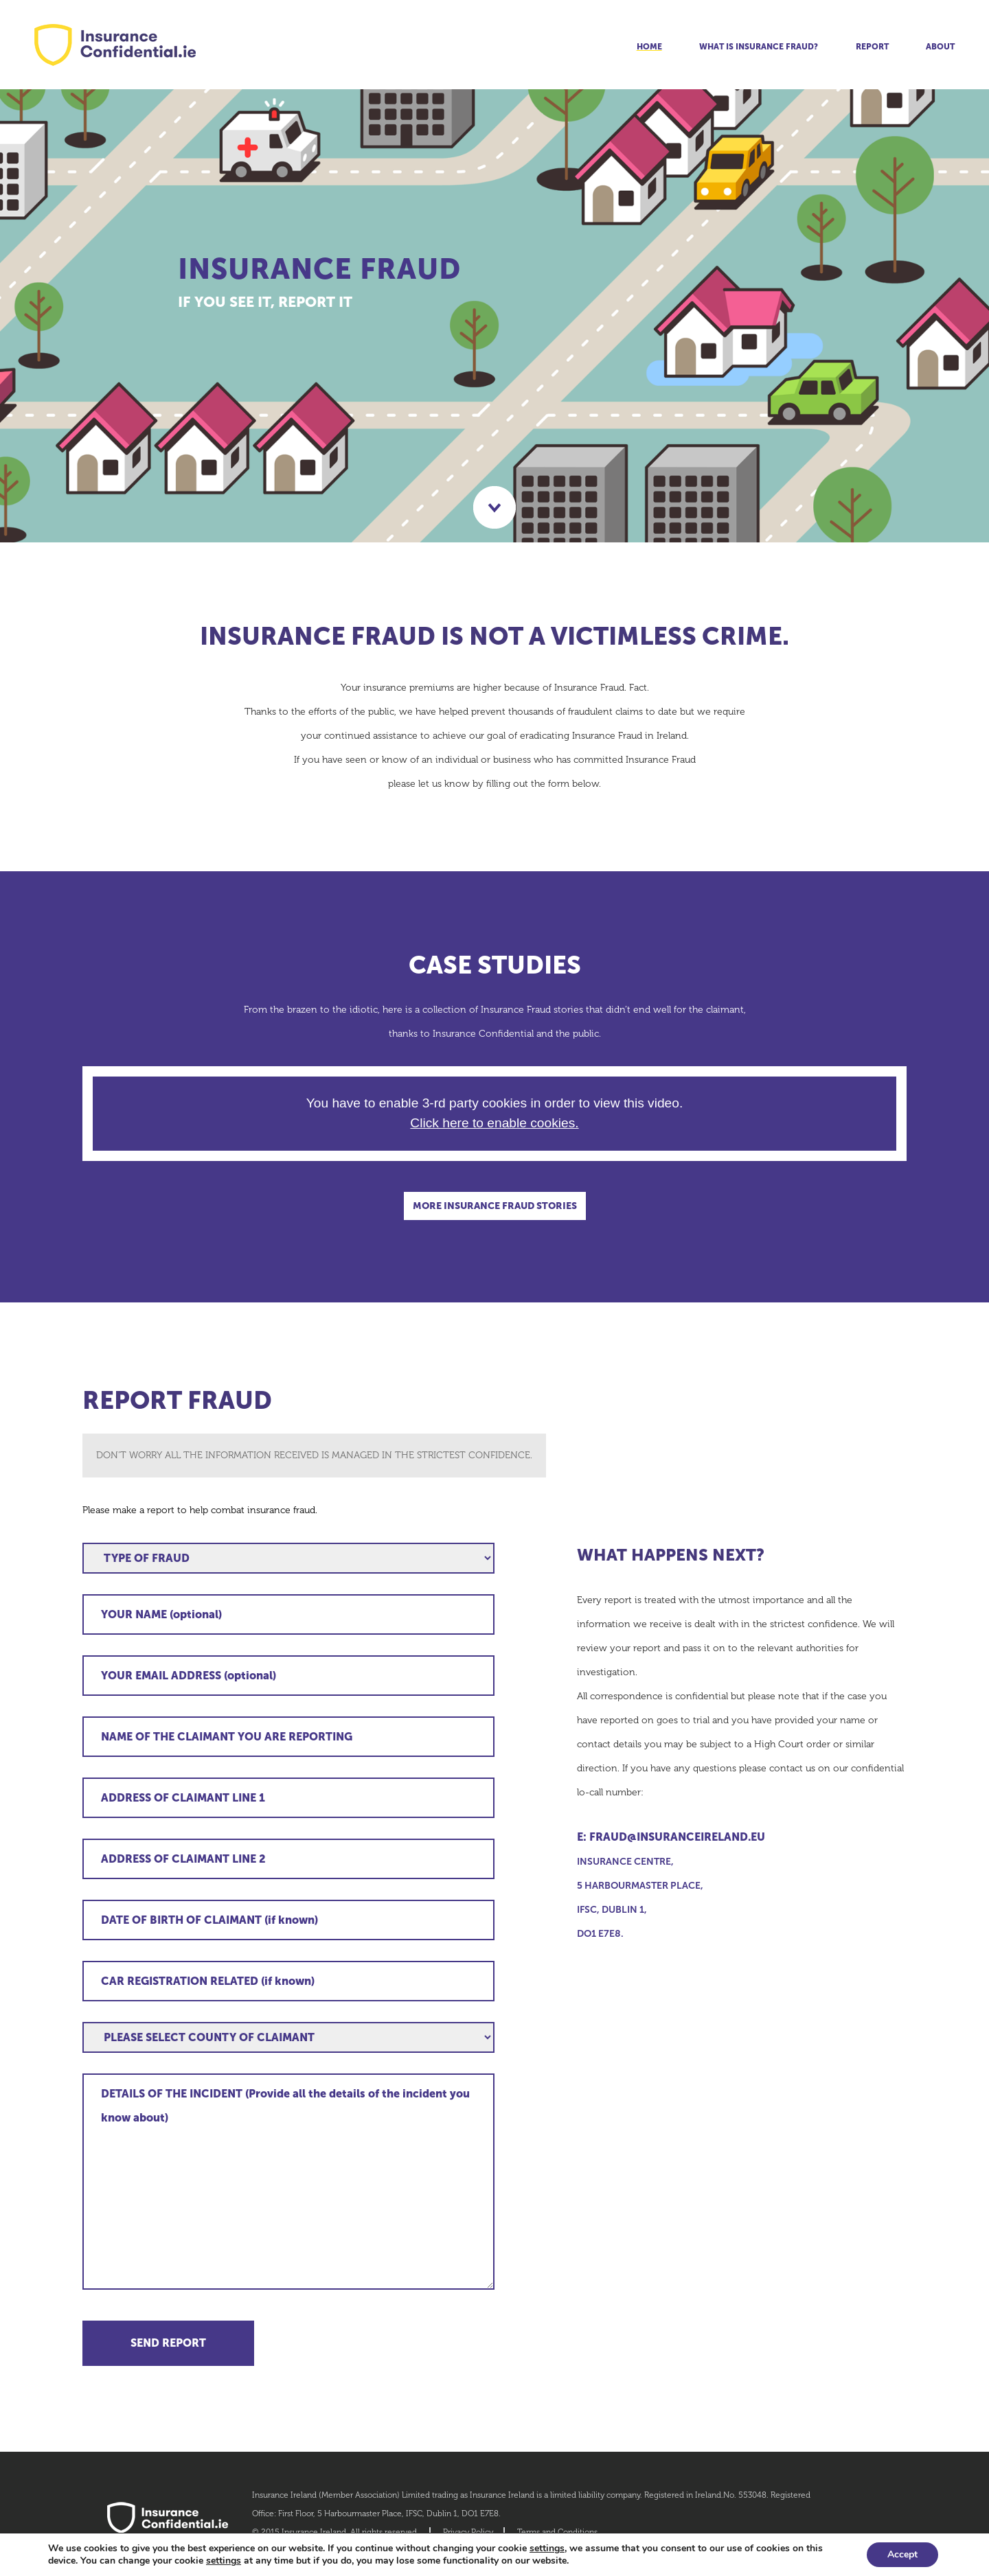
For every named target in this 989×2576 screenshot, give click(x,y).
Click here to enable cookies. (494, 1123)
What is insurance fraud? (758, 46)
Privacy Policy (468, 2532)
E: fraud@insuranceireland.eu (671, 1836)
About (940, 46)
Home (649, 46)
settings (547, 2548)
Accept (902, 2554)
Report (872, 46)
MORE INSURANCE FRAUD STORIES (495, 1206)
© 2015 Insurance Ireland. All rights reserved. (335, 2532)
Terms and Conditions (557, 2532)
